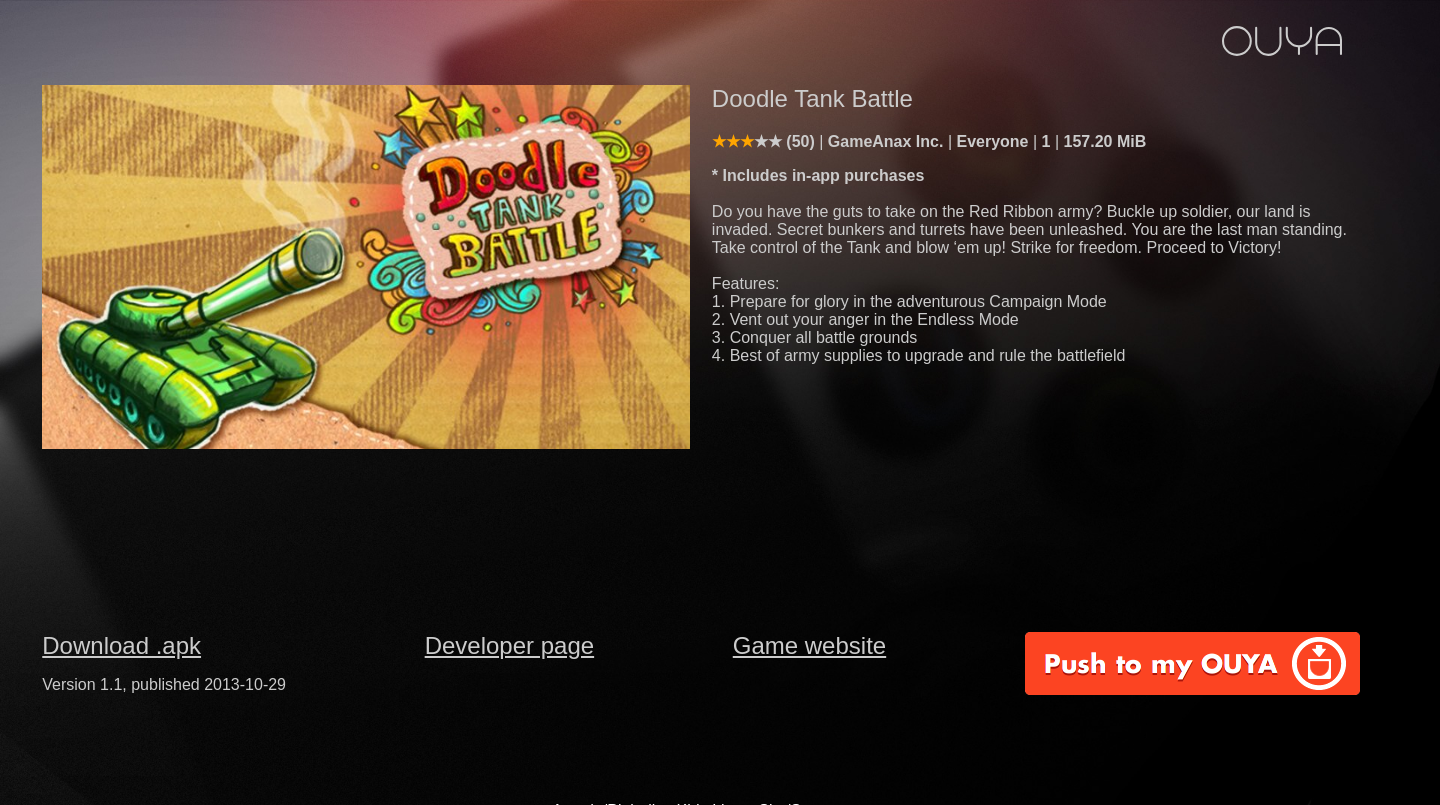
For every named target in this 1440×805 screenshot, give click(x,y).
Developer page (509, 645)
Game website (809, 645)
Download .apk (121, 645)
